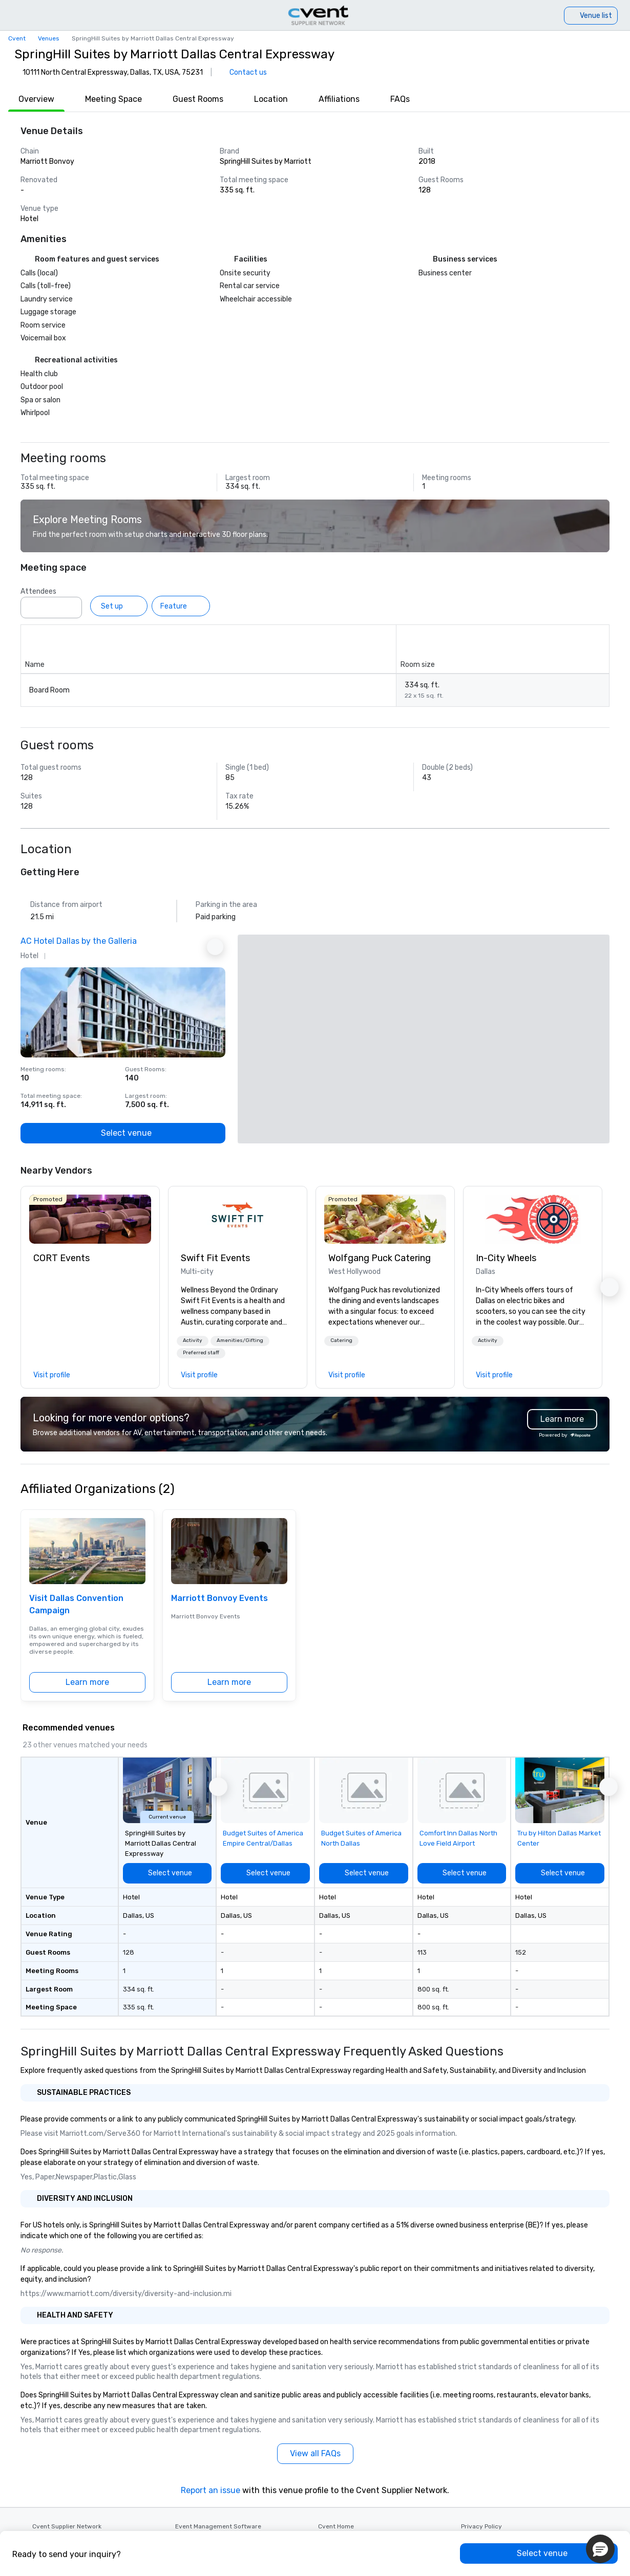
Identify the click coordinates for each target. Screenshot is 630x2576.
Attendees (38, 591)
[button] (192, 1341)
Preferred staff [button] (201, 1353)
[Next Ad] (215, 947)
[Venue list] (591, 16)
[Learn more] (87, 1682)
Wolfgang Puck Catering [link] (379, 1258)
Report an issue (210, 2490)
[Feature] (181, 606)
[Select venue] (122, 1133)
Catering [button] (341, 1340)
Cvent (17, 38)
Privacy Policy (481, 2526)
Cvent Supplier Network (66, 2526)
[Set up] (119, 606)
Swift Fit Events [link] (215, 1258)
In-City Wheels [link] (506, 1258)
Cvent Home (336, 2526)
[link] (90, 1219)
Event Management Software (218, 2526)
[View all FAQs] (315, 2453)
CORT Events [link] (61, 1258)
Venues (48, 38)
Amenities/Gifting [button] (240, 1340)
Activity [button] (192, 1340)
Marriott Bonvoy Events (219, 1598)
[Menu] (11, 15)
